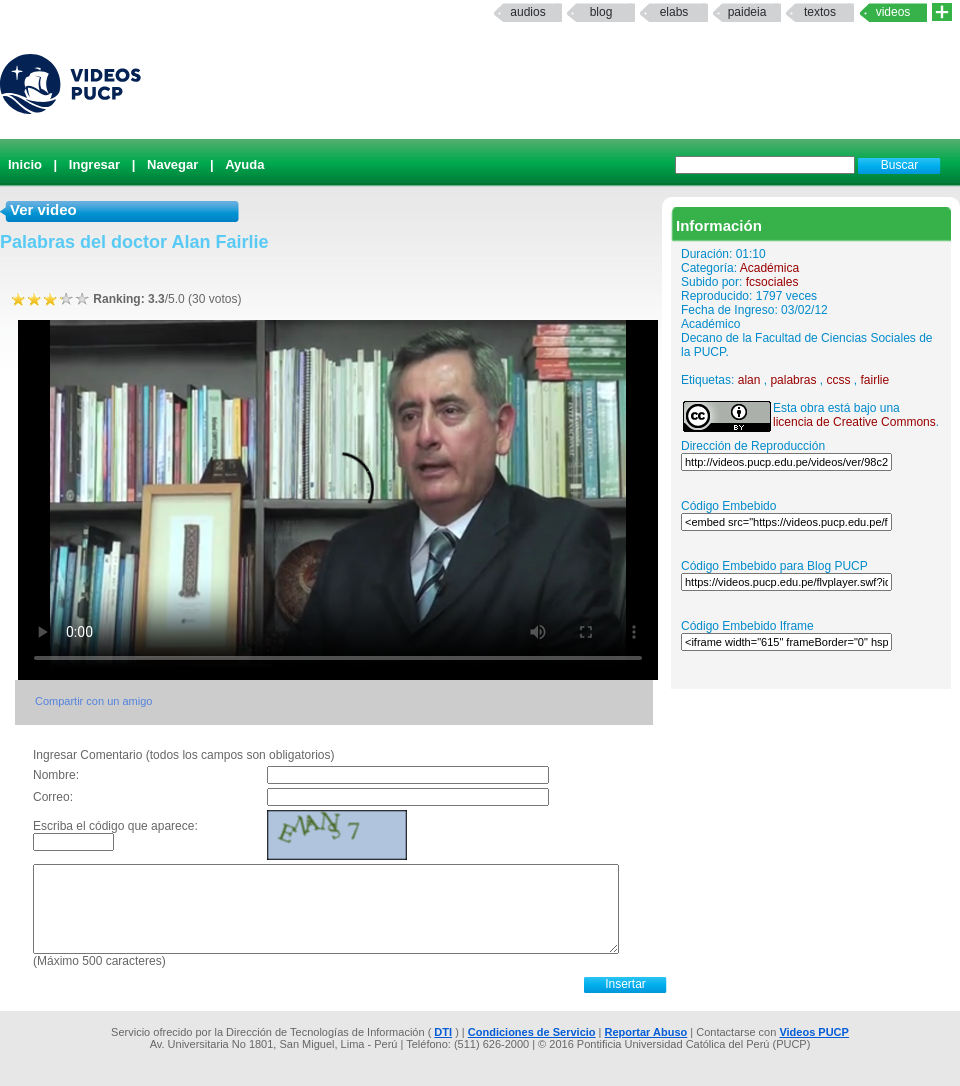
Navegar (172, 164)
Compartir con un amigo (93, 701)
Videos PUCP (814, 1032)
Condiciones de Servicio (532, 1032)
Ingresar (94, 164)
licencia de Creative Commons (854, 422)
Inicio (25, 164)
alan (749, 380)
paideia (747, 12)
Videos (893, 12)
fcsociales (772, 282)
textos (820, 12)
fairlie (874, 380)
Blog (601, 12)
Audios (527, 12)
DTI (443, 1032)
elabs (674, 12)
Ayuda (244, 164)
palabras (793, 380)
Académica (769, 268)
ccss (838, 380)
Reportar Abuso (646, 1032)
